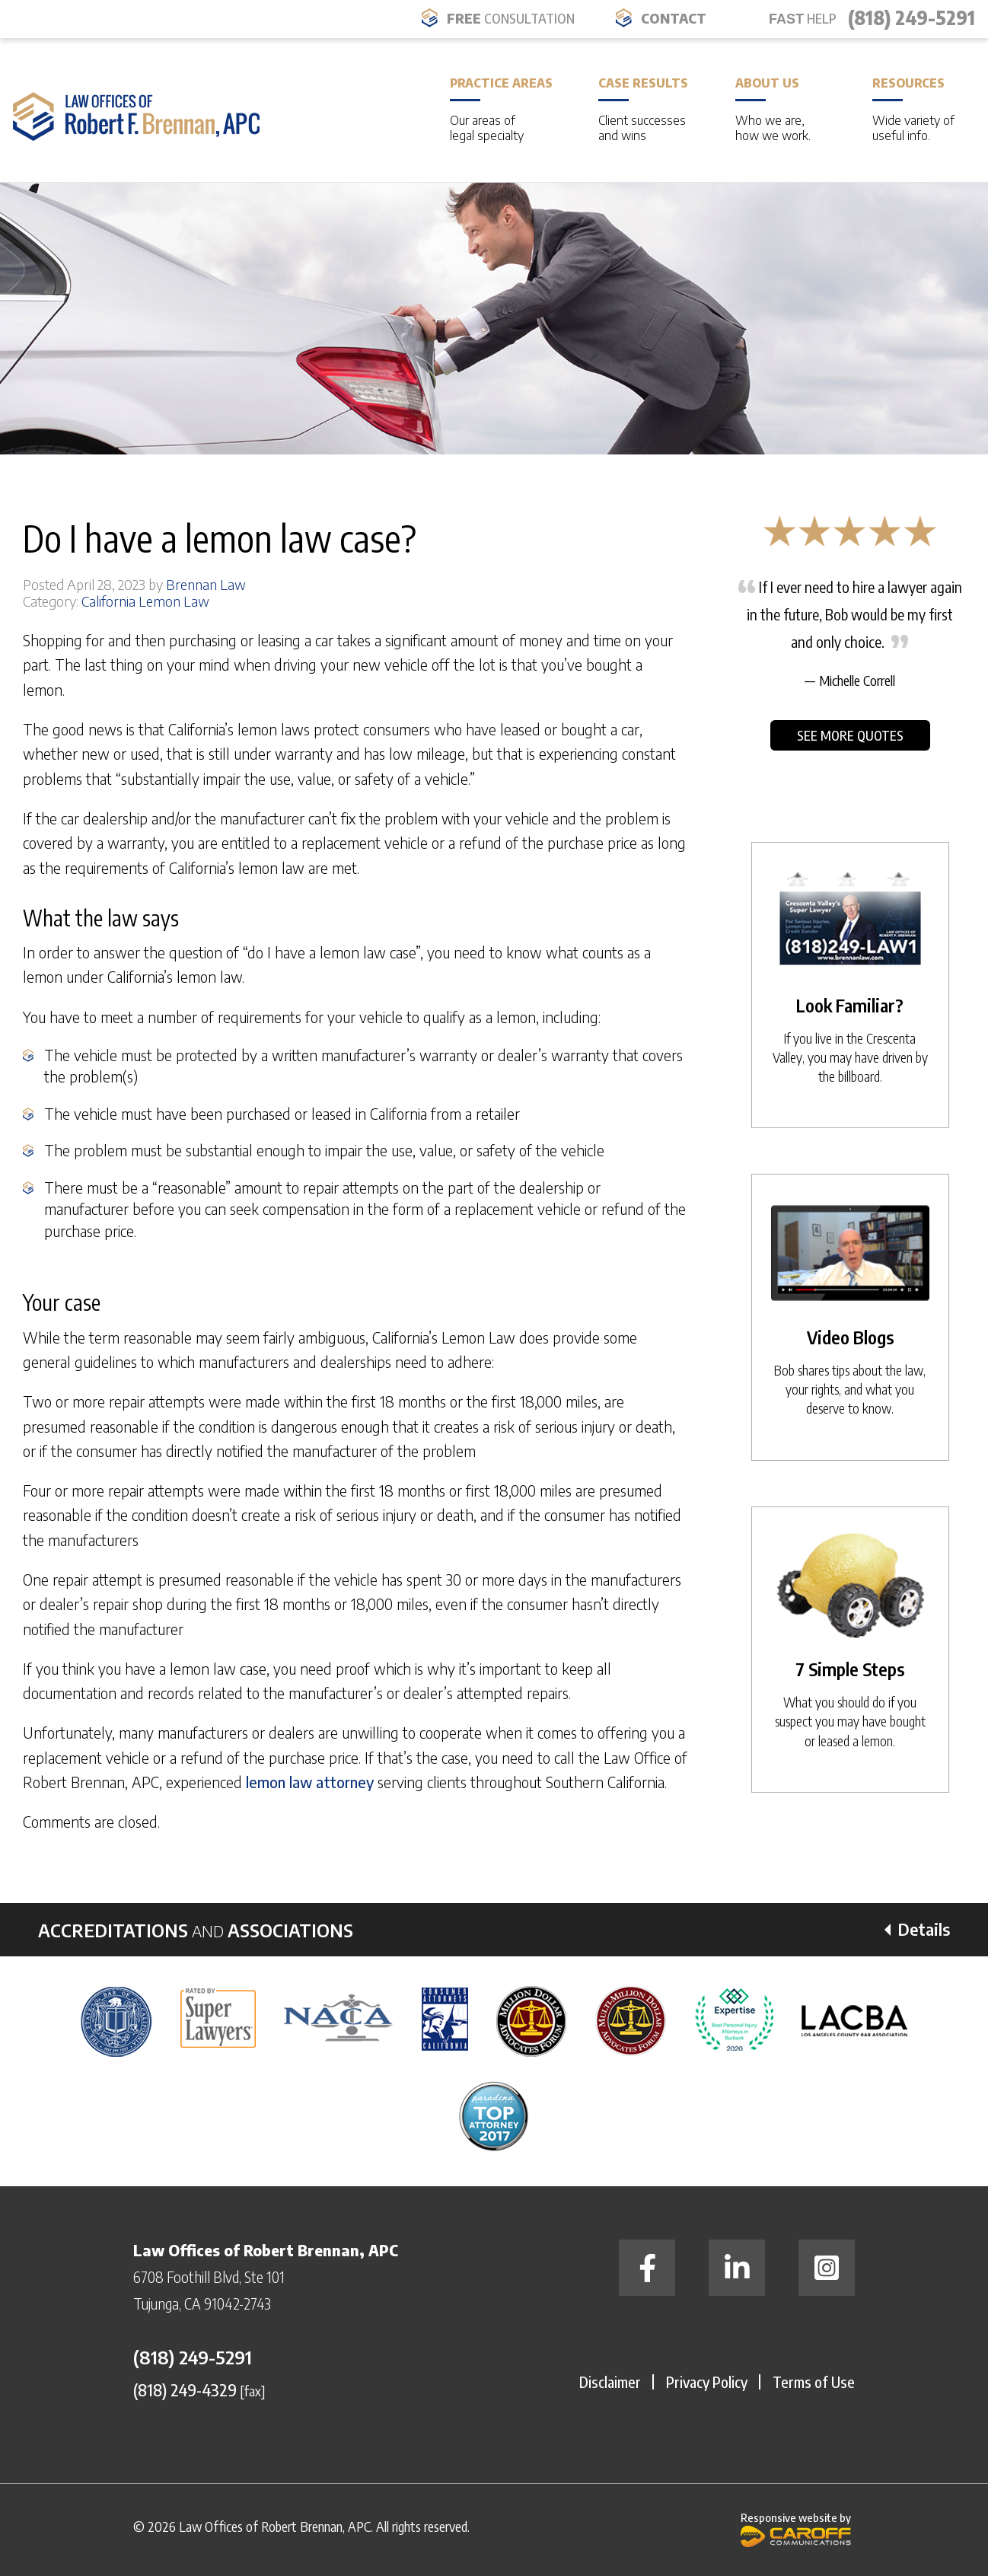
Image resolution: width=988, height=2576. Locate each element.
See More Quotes (850, 735)
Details (924, 1929)
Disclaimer (610, 2381)
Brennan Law (206, 584)
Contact (673, 18)
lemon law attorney (310, 1782)
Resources (918, 109)
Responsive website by (796, 2528)
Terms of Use (814, 2381)
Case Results (644, 109)
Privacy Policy (706, 2381)
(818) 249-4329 (185, 2389)
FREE (511, 18)
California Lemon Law (145, 601)
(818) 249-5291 (911, 17)
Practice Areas (501, 109)
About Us (781, 109)
